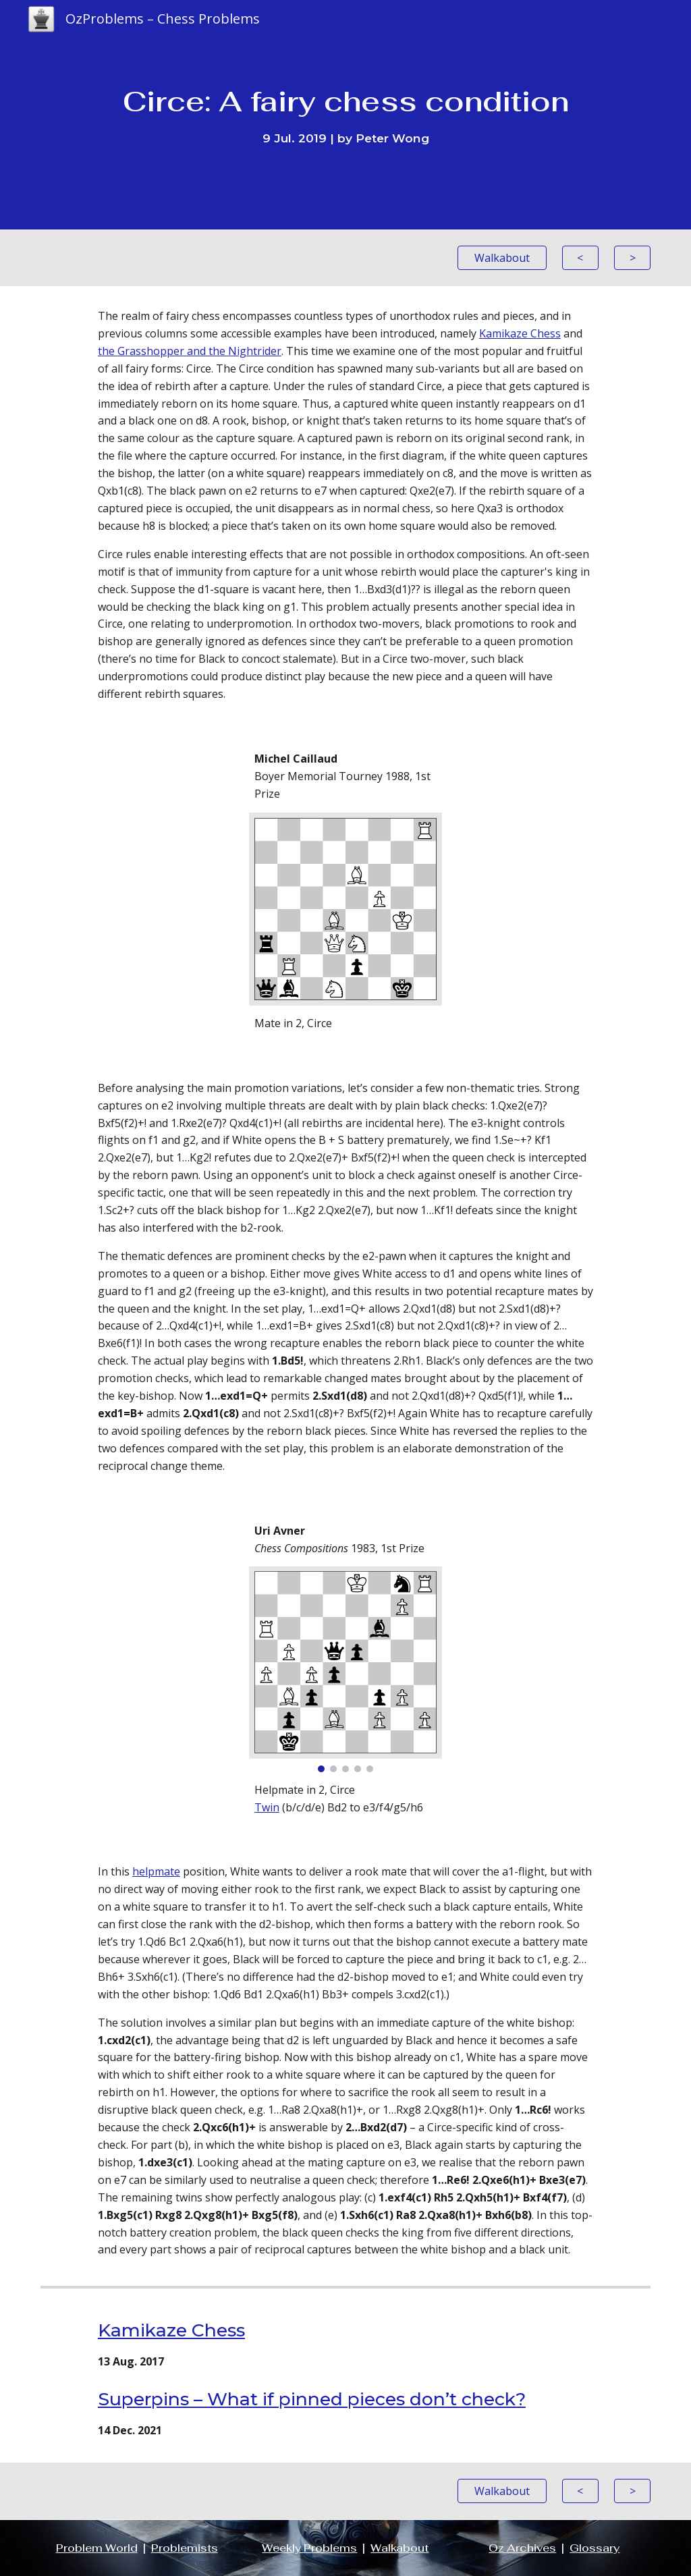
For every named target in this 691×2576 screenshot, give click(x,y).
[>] (632, 258)
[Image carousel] (345, 1669)
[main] (345, 114)
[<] (580, 258)
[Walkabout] (501, 258)
